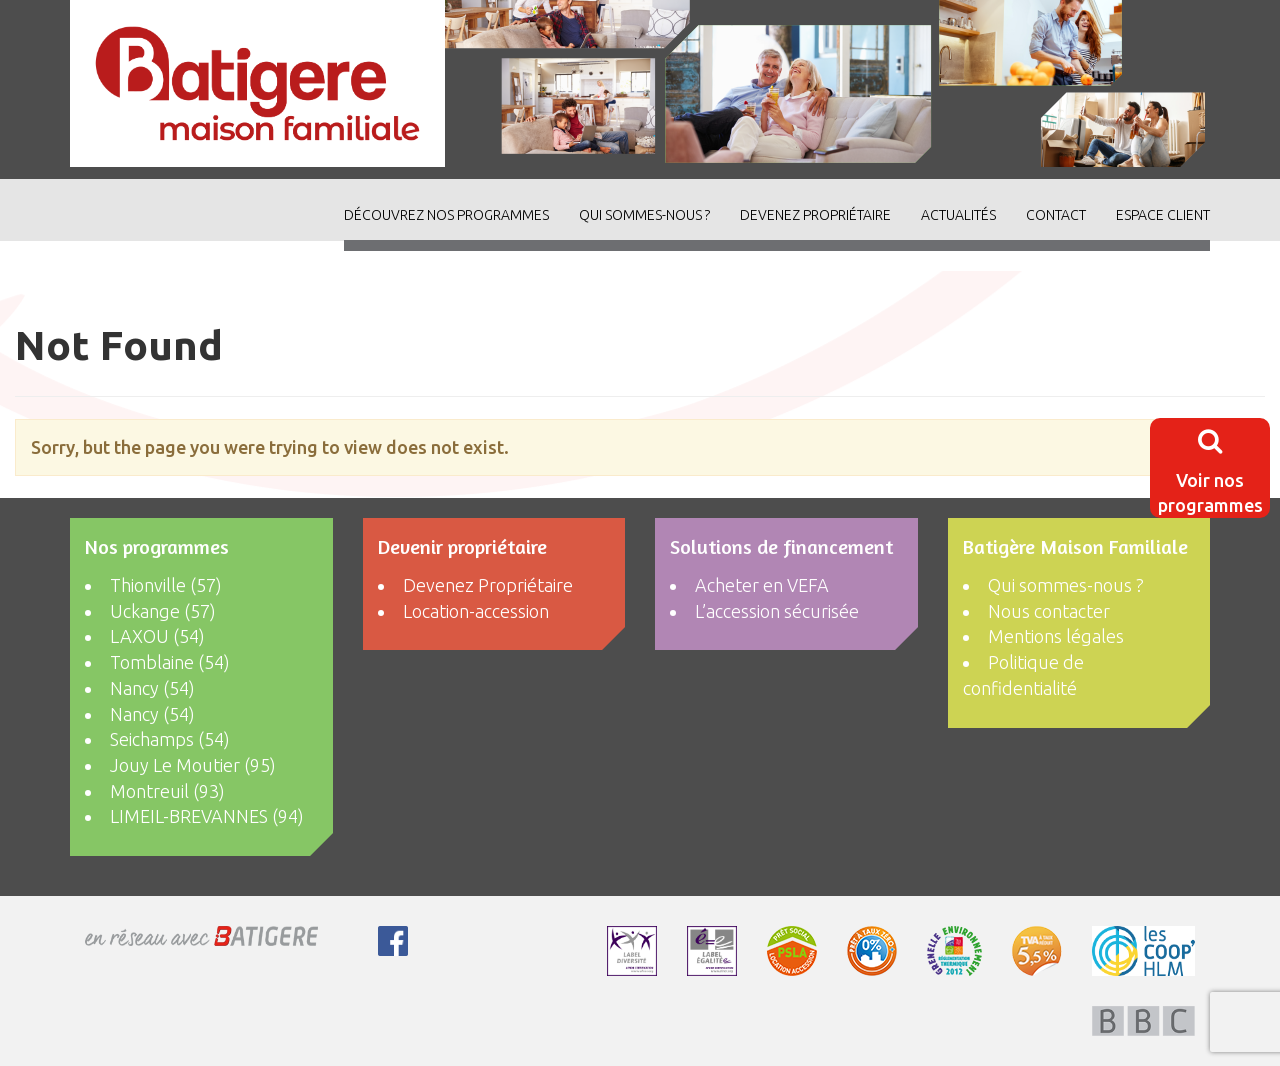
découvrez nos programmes (446, 215)
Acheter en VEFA (762, 585)
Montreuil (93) (167, 791)
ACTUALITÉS (958, 215)
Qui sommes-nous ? (644, 215)
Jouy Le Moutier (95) (193, 765)
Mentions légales (1056, 636)
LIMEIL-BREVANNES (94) (207, 816)
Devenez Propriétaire (815, 215)
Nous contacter (1049, 611)
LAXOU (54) (157, 636)
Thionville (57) (166, 585)
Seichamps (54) (170, 739)
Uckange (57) (163, 611)
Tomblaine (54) (170, 662)
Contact (1056, 215)
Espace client (1163, 215)
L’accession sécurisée (777, 611)
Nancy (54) (152, 688)
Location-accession (476, 611)
